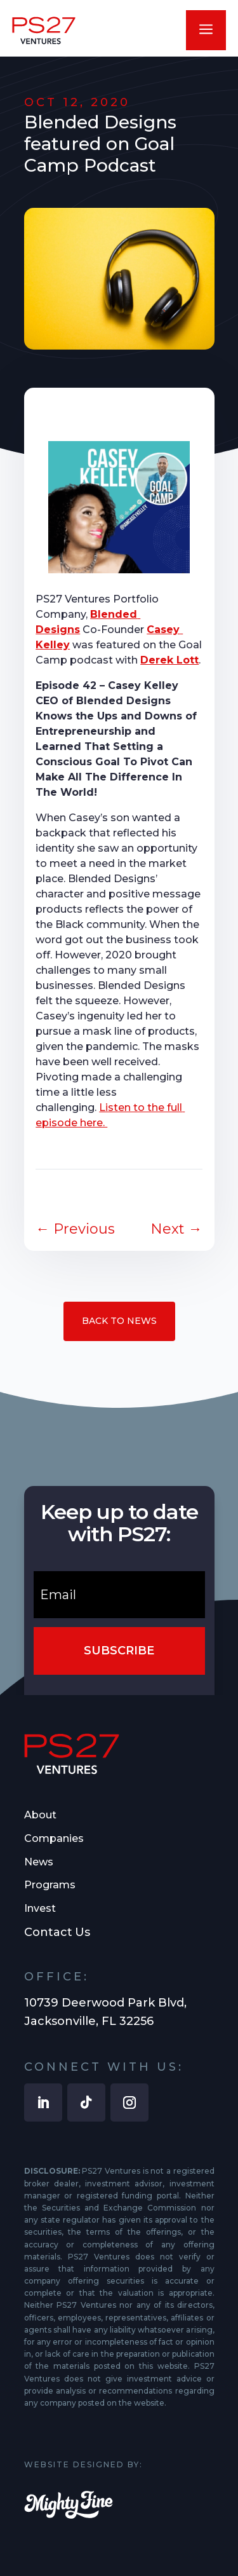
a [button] (205, 30)
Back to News (119, 1320)
